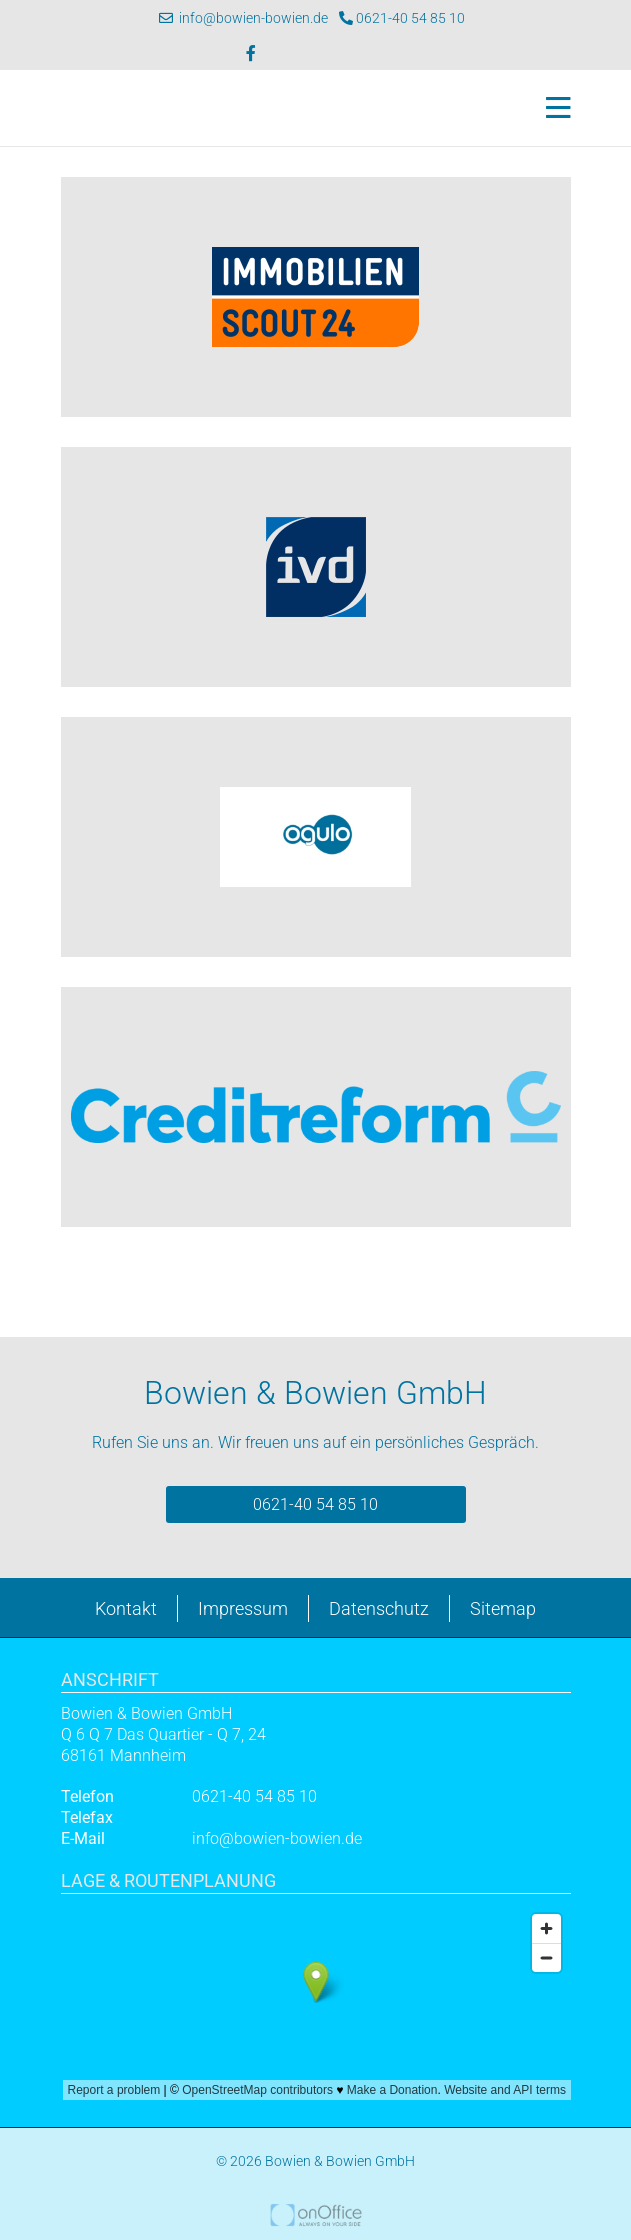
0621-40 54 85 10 (402, 18)
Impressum (243, 1608)
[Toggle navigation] (552, 108)
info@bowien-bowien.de (243, 18)
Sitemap (503, 1608)
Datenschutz (379, 1608)
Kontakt (126, 1608)
